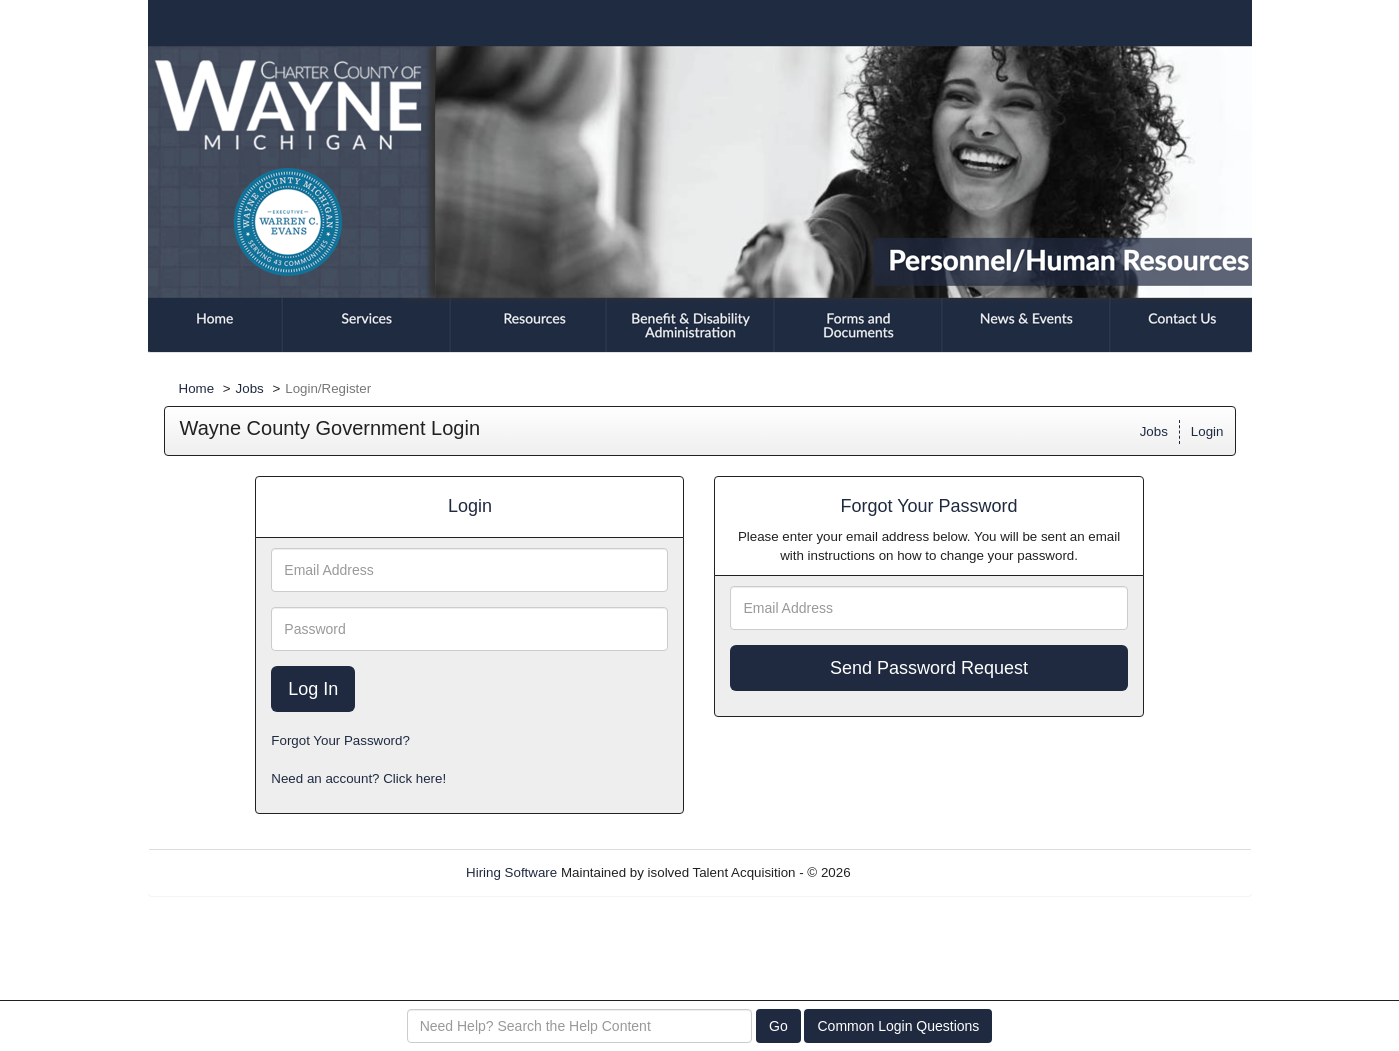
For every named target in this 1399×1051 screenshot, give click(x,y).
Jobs (250, 388)
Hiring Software (511, 872)
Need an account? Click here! (358, 778)
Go (778, 1026)
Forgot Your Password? (340, 740)
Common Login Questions (898, 1026)
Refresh (909, 872)
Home (197, 388)
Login (1207, 431)
